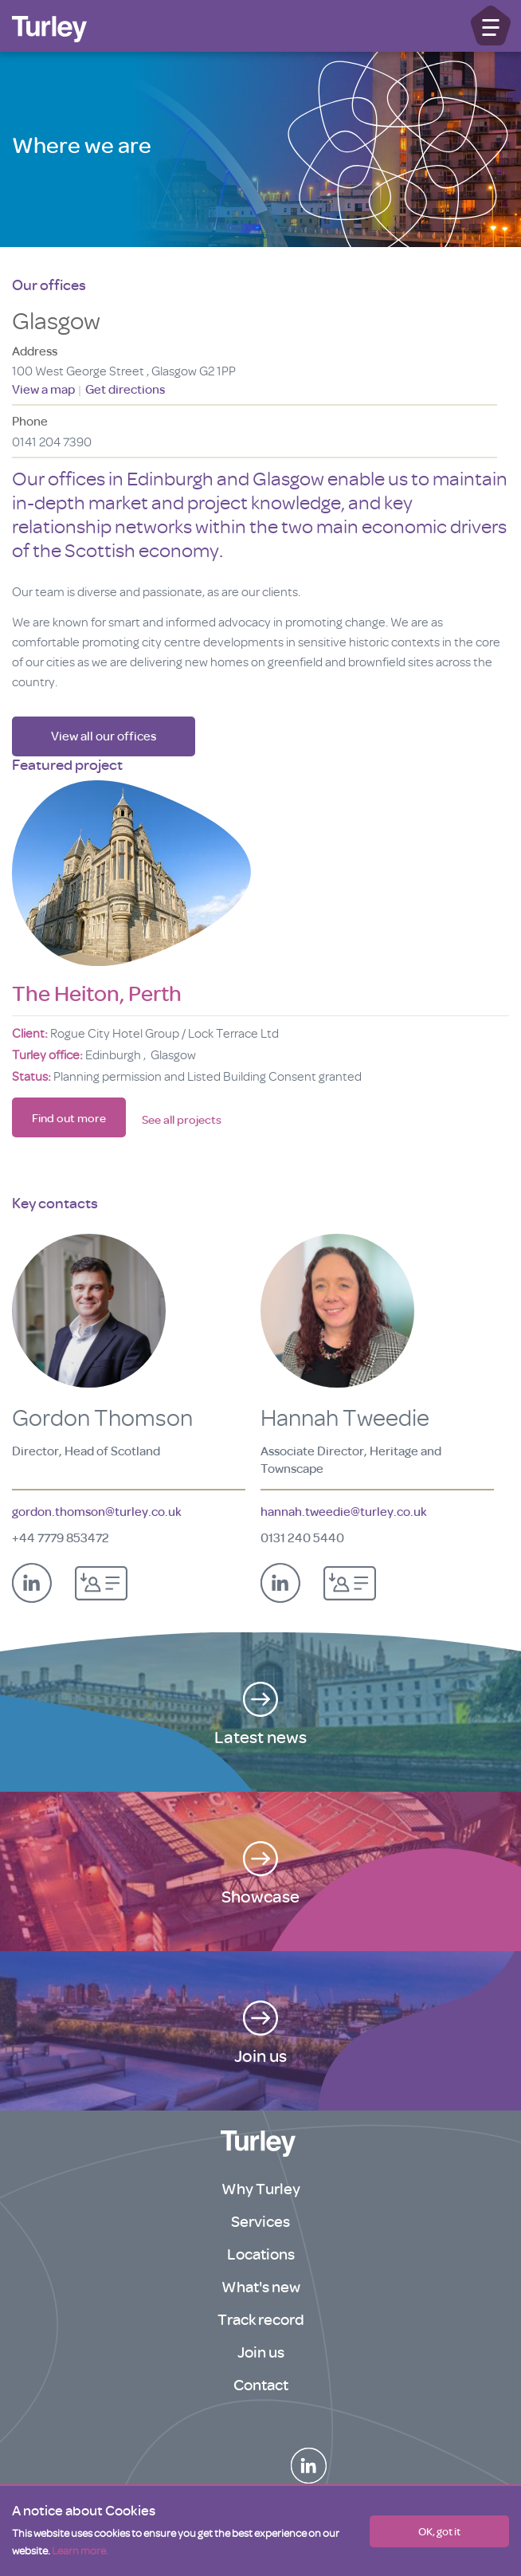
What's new (260, 2287)
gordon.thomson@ (97, 1512)
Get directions (125, 390)
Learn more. (80, 2551)
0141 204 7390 (52, 442)
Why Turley (260, 2189)
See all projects (181, 1120)
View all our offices (103, 736)
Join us (260, 2352)
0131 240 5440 (302, 1538)
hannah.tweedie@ (343, 1512)
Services (260, 2222)
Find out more (69, 1118)
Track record (260, 2320)
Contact (260, 2385)
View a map (44, 390)
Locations (261, 2254)
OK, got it (439, 2531)
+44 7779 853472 (60, 1538)
